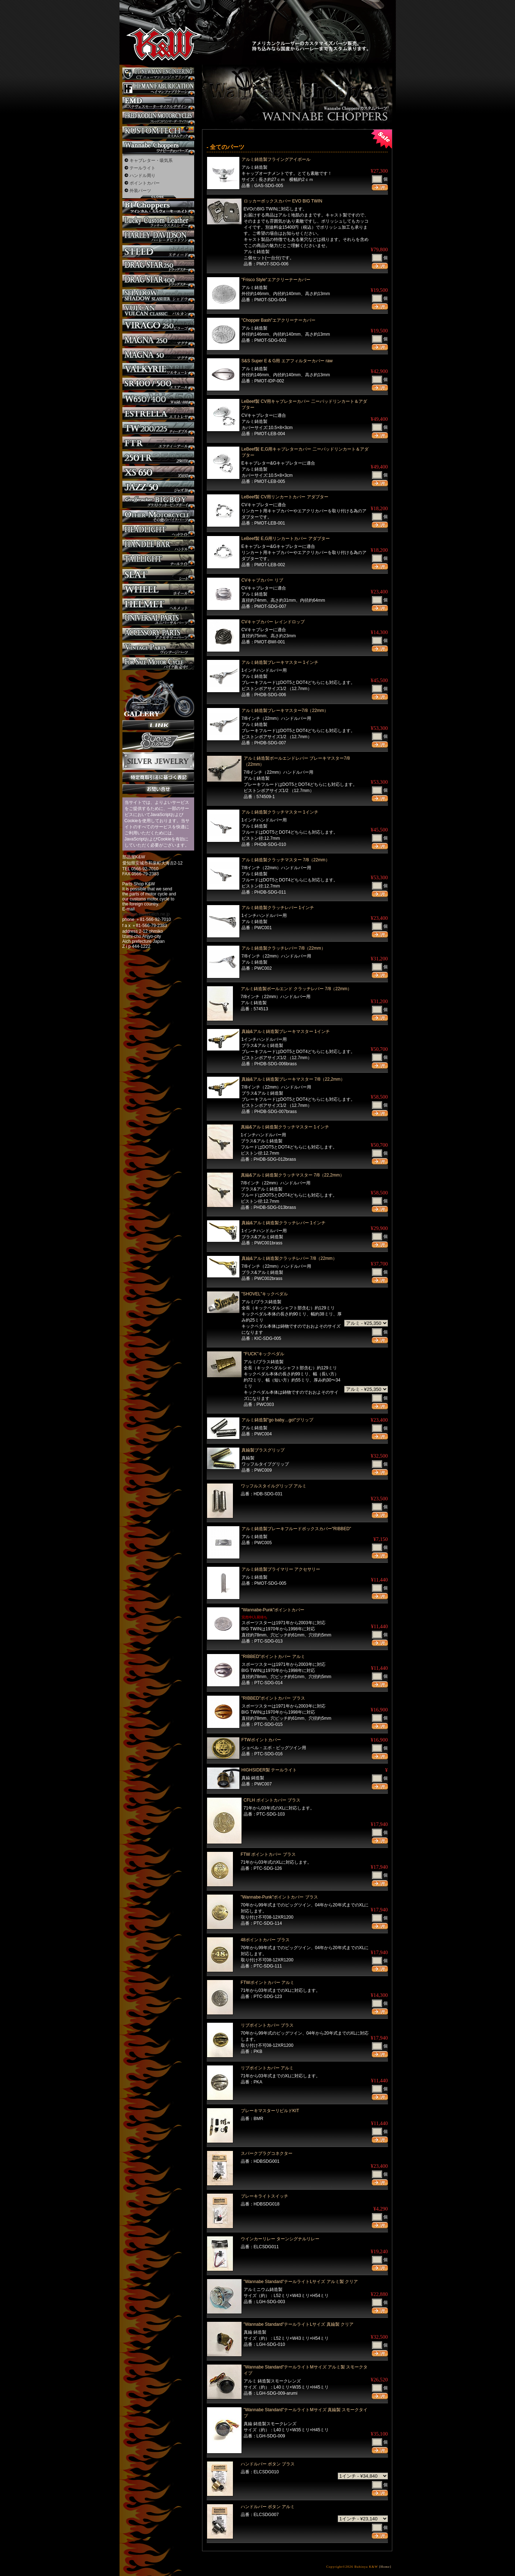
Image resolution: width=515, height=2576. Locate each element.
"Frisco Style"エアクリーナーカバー (276, 279)
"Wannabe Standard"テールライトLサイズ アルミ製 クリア (301, 2281)
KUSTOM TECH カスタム (158, 132)
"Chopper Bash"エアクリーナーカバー (278, 320)
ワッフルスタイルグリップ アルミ (273, 1486)
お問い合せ (158, 789)
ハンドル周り (142, 175)
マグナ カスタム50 (158, 354)
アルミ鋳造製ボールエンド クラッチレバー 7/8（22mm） (296, 988)
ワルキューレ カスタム (158, 369)
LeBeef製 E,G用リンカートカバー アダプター (286, 538)
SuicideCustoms (158, 741)
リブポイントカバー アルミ (267, 2067)
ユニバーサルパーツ (158, 619)
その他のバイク (158, 516)
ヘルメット (158, 604)
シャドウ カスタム (158, 295)
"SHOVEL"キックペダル (265, 1293)
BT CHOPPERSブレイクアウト (158, 207)
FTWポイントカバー (261, 1739)
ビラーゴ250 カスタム (158, 325)
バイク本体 (158, 663)
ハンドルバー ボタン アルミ (268, 2506)
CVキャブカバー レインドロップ (273, 621)
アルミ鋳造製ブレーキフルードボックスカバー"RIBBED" (296, 1528)
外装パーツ (140, 190)
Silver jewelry (158, 761)
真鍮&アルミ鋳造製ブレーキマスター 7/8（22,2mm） (293, 1079)
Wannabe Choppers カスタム (158, 147)
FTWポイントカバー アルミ (268, 1982)
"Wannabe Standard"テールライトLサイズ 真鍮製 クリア (299, 2324)
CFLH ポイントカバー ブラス (272, 1800)
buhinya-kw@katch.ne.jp (146, 914)
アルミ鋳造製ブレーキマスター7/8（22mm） (285, 710)
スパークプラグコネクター (266, 2153)
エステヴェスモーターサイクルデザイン (158, 103)
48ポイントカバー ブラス (265, 1939)
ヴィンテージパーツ (158, 649)
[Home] (385, 2566)
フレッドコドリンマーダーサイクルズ (158, 118)
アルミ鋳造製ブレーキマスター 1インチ (280, 662)
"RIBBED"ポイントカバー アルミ (273, 1656)
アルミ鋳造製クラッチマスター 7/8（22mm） (286, 859)
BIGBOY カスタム (158, 501)
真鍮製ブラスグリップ (263, 1450)
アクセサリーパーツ (158, 634)
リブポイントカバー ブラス (267, 2025)
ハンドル (158, 546)
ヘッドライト (158, 531)
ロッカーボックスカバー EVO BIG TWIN (283, 201)
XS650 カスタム (158, 472)
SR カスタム (158, 384)
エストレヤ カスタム (158, 413)
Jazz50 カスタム (158, 487)
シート (158, 575)
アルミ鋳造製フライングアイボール (278, 159)
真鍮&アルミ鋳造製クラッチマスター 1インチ (285, 1126)
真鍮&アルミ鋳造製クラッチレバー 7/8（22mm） (289, 1258)
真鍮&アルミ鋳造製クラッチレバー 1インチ (284, 1222)
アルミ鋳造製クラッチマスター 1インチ (280, 812)
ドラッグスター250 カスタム (158, 266)
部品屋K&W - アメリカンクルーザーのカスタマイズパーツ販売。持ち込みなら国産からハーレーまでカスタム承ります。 (157, 25)
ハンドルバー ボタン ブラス (268, 2463)
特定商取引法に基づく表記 (158, 777)
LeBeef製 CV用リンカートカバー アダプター (285, 496)
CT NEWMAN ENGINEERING (158, 73)
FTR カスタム (158, 443)
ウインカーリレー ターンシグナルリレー (280, 2238)
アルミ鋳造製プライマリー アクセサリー (281, 1569)
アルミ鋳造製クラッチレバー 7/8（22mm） (284, 948)
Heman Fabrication (158, 88)
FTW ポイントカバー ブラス (268, 1854)
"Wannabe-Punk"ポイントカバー (273, 1609)
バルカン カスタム (158, 310)
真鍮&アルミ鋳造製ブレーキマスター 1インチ (286, 1031)
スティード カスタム (158, 251)
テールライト (142, 168)
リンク (158, 725)
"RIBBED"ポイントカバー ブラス (273, 1698)
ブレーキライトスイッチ (264, 2196)
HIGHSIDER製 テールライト (269, 1770)
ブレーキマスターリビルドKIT (270, 2110)
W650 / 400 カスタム (158, 398)
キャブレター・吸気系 (151, 160)
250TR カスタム (158, 457)
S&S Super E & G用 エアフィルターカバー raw (287, 360)
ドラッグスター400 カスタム (158, 281)
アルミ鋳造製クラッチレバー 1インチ (278, 907)
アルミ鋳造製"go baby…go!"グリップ (278, 1419)
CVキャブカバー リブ (262, 580)
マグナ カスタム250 (158, 340)
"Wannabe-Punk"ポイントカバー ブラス (279, 1897)
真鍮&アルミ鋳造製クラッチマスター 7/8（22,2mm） (292, 1175)
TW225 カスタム (158, 428)
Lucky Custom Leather (158, 222)
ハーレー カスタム (158, 236)
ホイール (158, 590)
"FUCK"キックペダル (264, 1353)
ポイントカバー (145, 183)
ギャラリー (158, 695)
